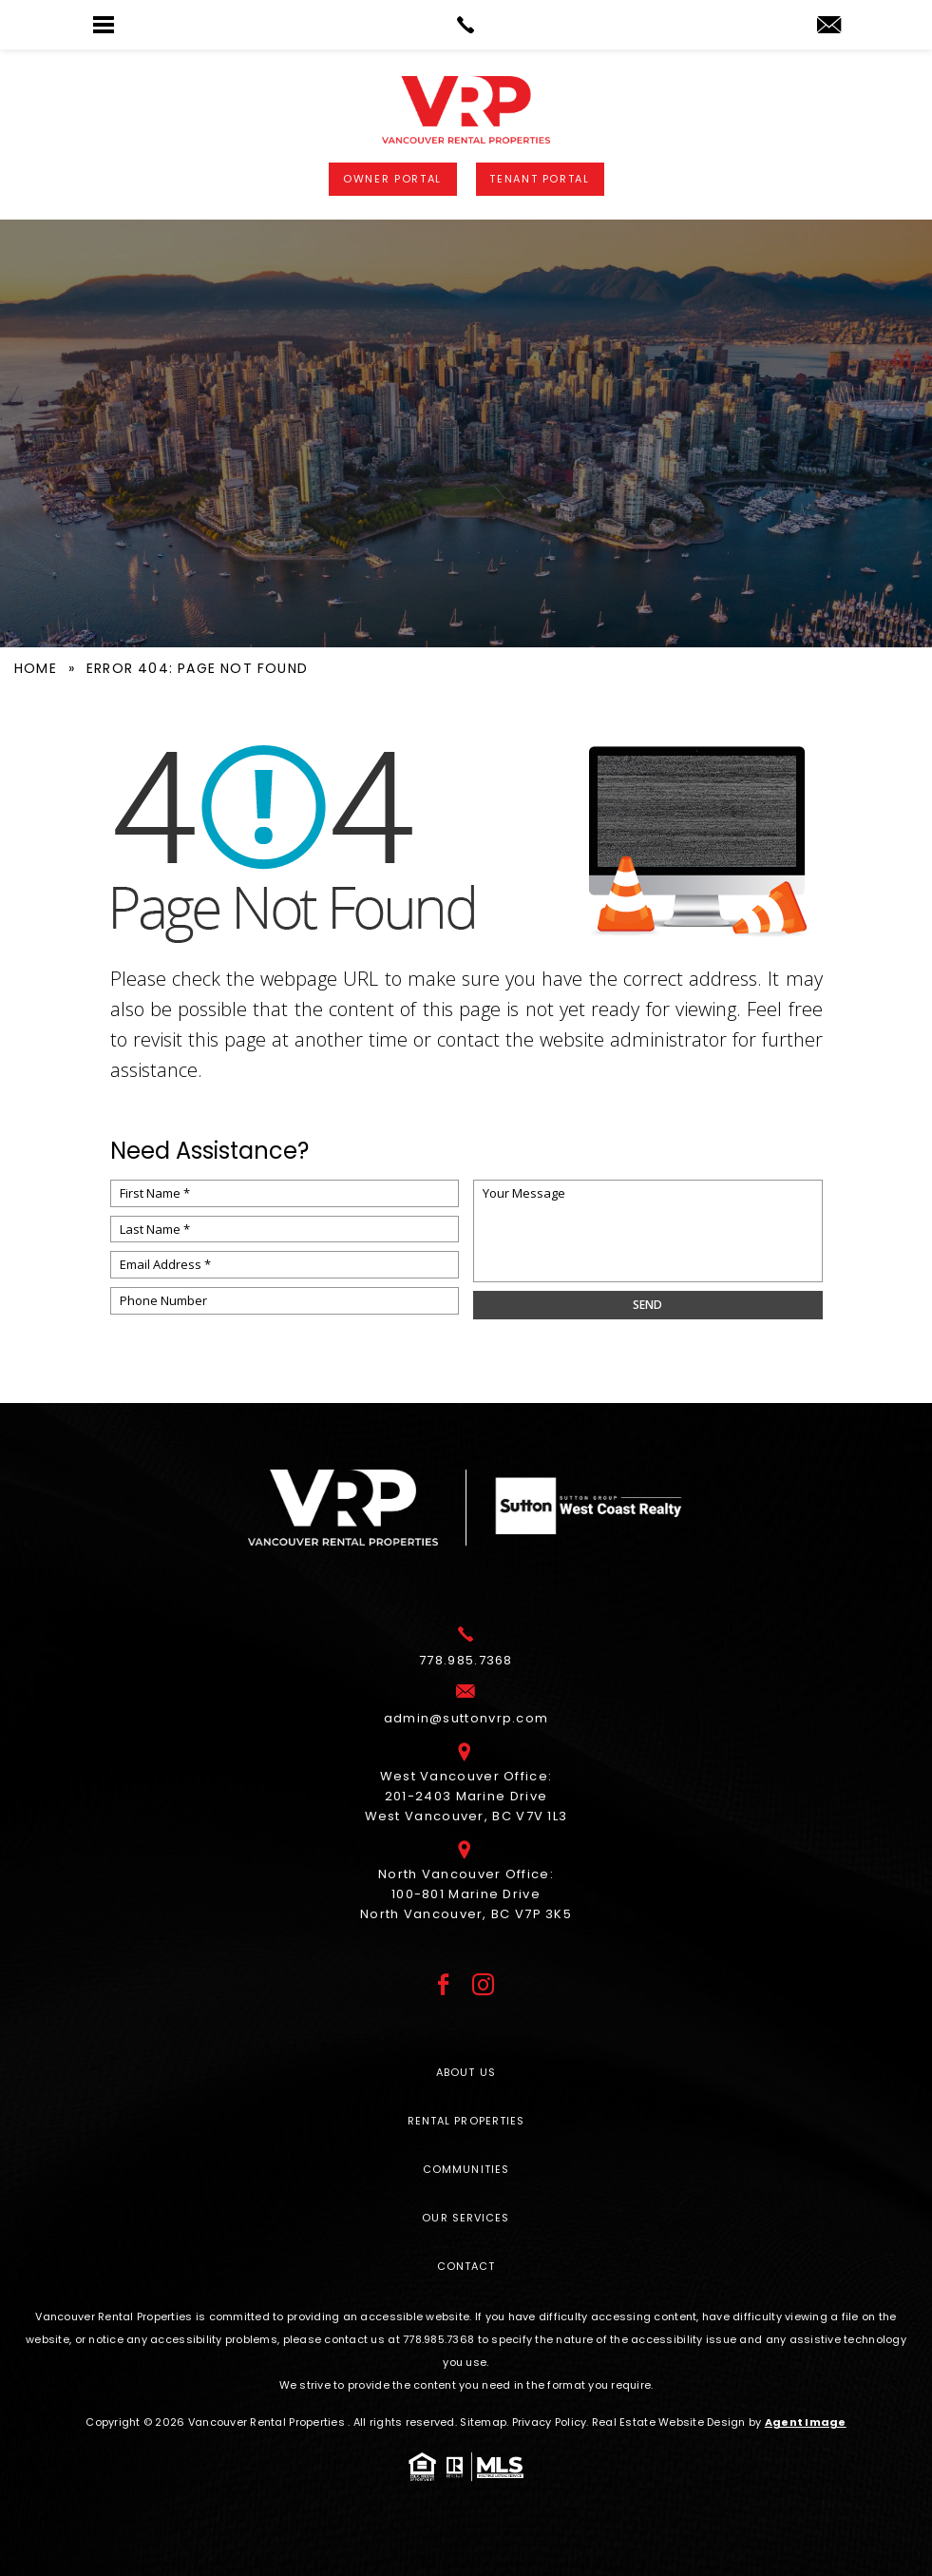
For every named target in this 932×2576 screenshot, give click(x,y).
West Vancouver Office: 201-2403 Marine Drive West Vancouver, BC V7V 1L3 (466, 1799)
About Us (466, 2072)
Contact (466, 2266)
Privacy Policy (549, 2422)
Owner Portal (392, 178)
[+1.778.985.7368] (466, 1663)
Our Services (465, 2217)
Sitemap (483, 2422)
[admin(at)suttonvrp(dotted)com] (829, 26)
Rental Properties (466, 2120)
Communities (466, 2169)
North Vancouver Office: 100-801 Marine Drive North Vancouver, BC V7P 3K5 (466, 1896)
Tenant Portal (539, 178)
